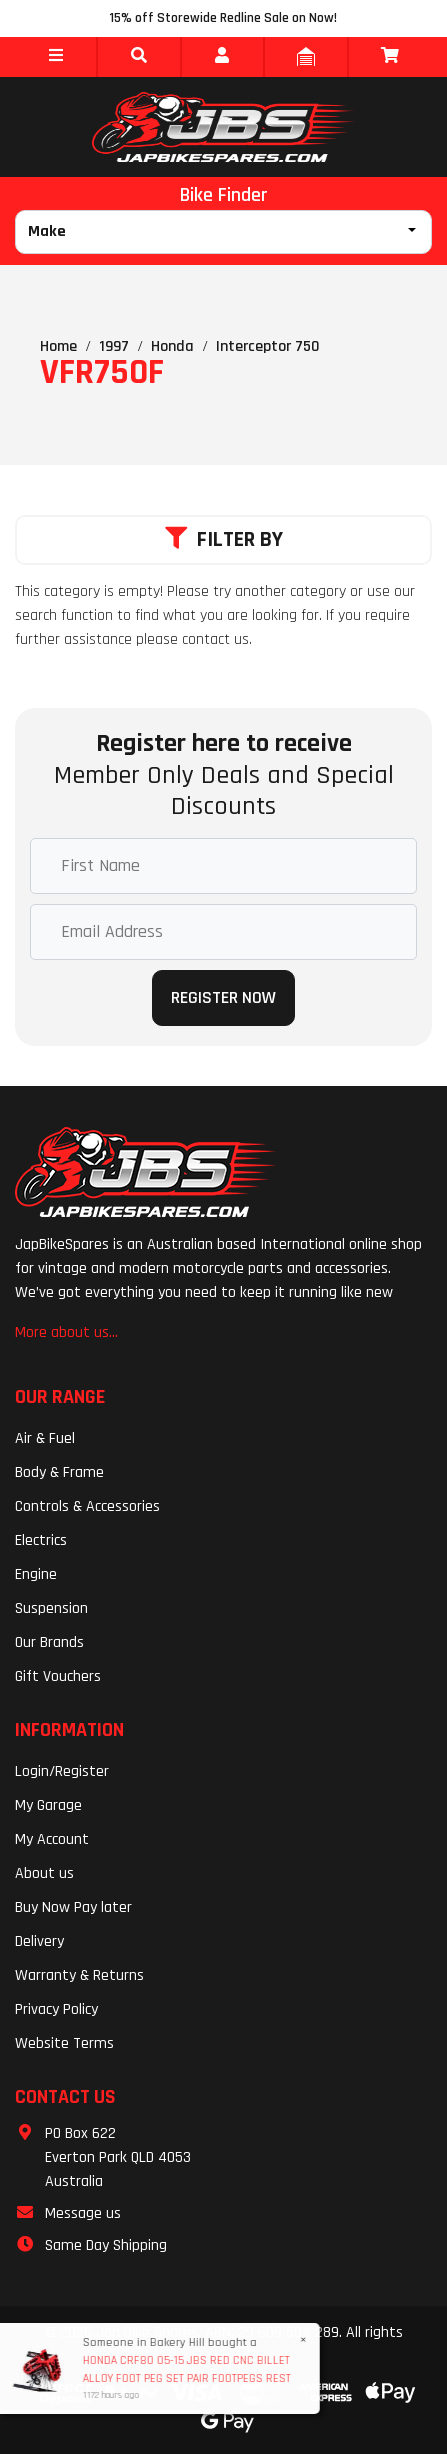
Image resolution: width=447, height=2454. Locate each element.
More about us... (66, 1332)
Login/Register (62, 1771)
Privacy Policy (56, 2009)
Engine (36, 1574)
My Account (52, 1839)
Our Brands (49, 1642)
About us (44, 1873)
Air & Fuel (45, 1438)
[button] (55, 57)
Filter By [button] (224, 540)
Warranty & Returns (79, 1975)
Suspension (51, 1608)
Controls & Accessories (87, 1506)
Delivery (39, 1941)
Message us (83, 2213)
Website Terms (64, 2043)
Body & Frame (59, 1472)
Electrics (41, 1540)
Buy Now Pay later (73, 1907)
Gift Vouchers (58, 1676)
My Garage (48, 1805)
